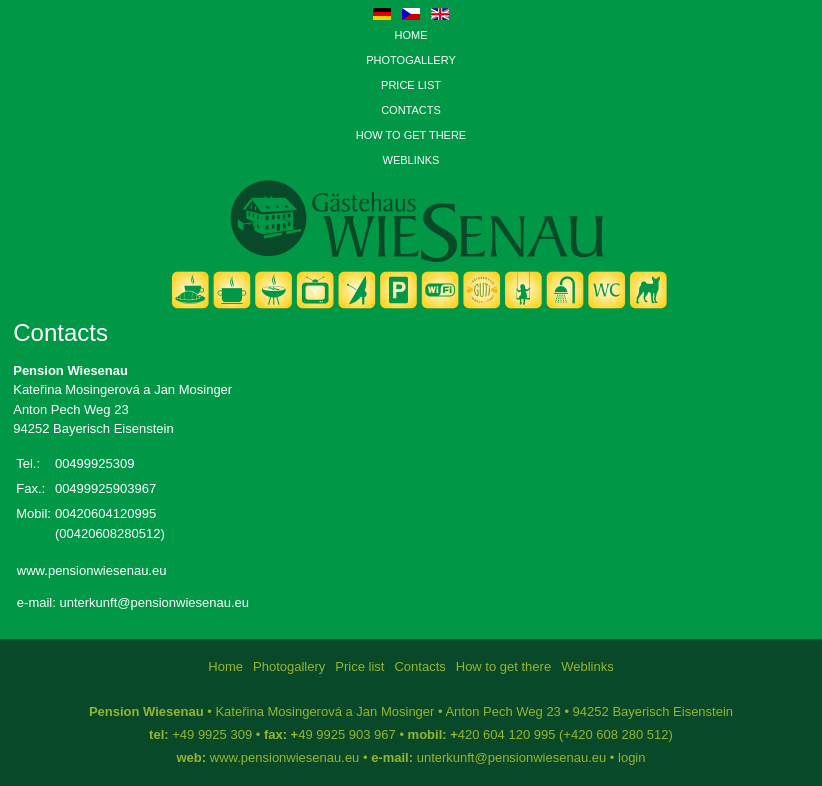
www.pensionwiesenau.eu (92, 570)
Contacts (411, 110)
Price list (411, 85)
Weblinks (411, 160)
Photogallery (410, 60)
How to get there (411, 135)
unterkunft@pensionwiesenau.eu (154, 602)
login (631, 757)
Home (411, 35)
